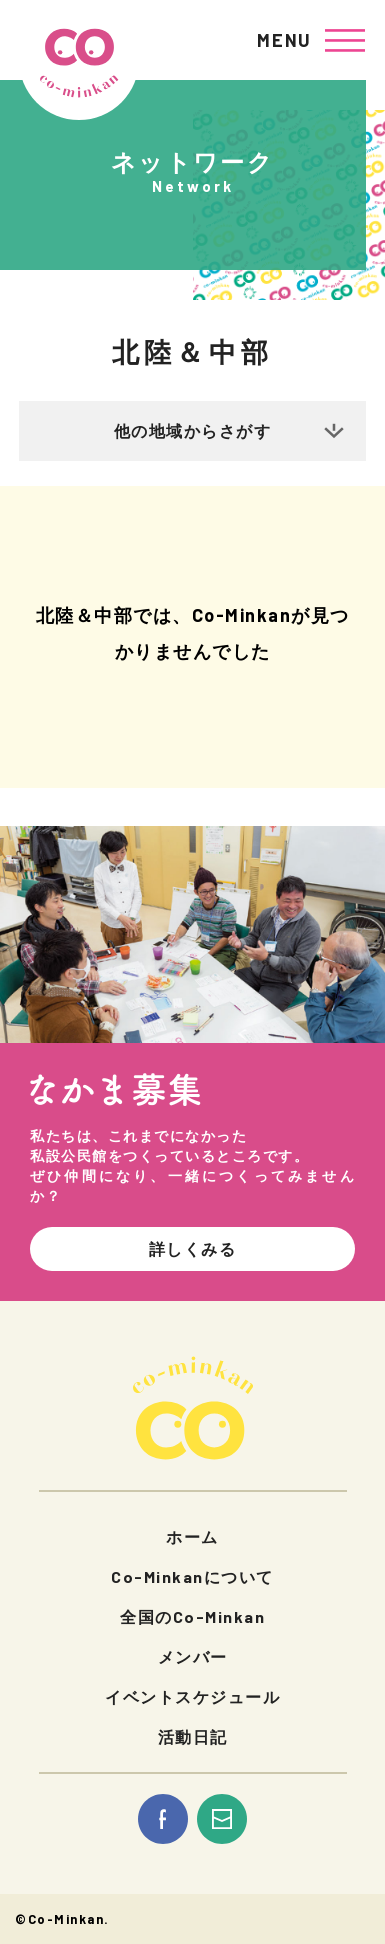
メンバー (193, 1656)
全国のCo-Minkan (192, 1616)
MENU (284, 40)
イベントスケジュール (192, 1696)
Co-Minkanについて (192, 1576)
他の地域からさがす (193, 430)
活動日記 (193, 1736)
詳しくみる (193, 1248)
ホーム (192, 1536)
